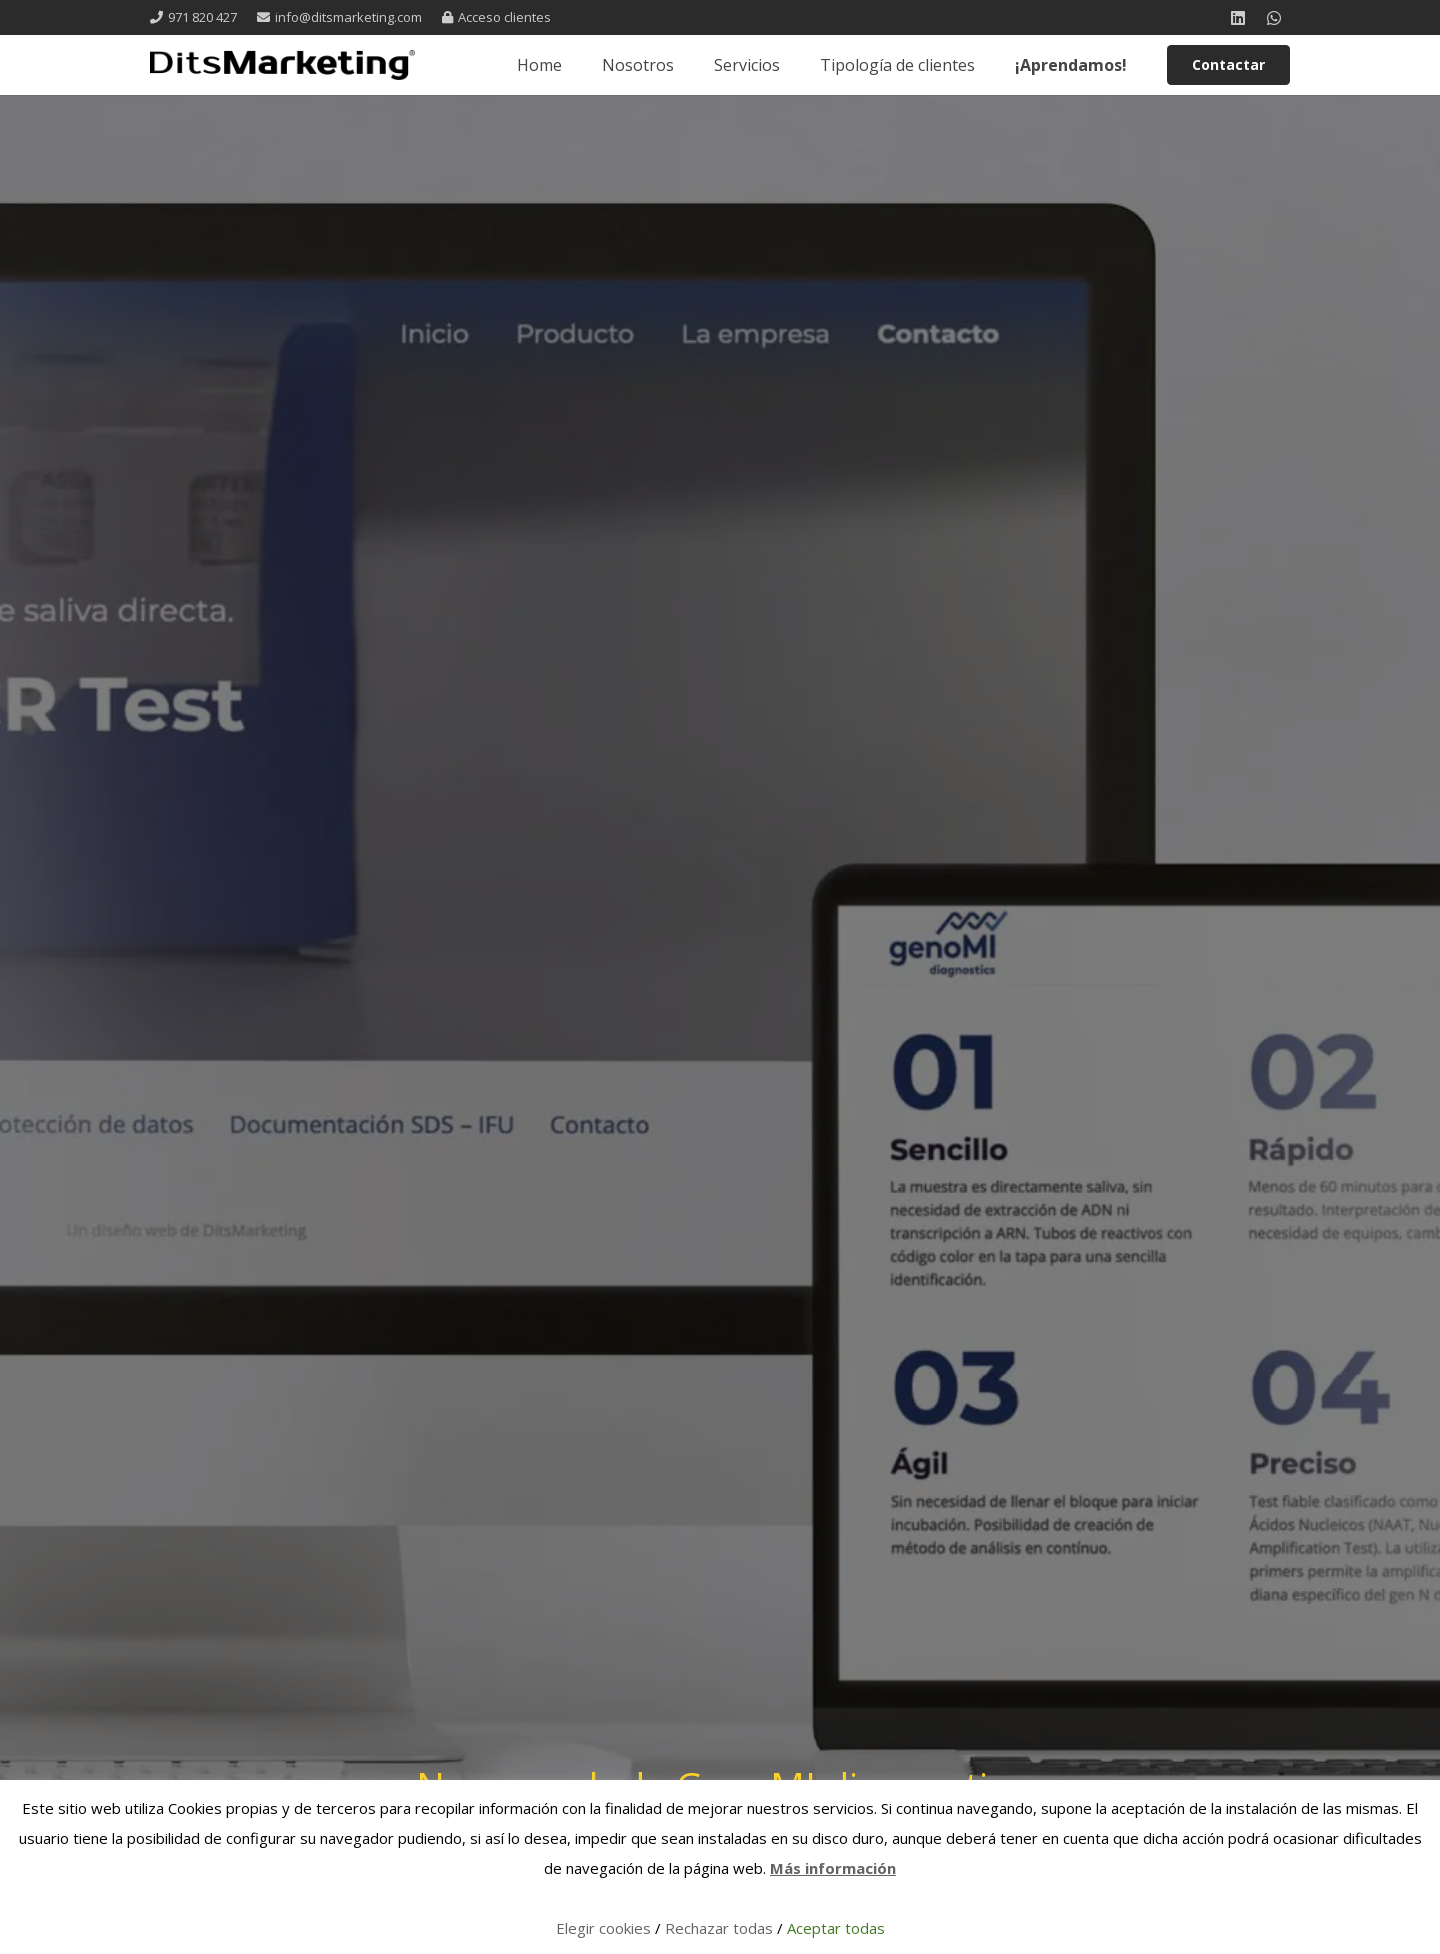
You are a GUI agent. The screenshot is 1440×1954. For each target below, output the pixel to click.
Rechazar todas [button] (719, 1928)
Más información (833, 1868)
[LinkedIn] (1238, 18)
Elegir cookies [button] (603, 1928)
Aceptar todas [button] (836, 1928)
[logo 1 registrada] (282, 65)
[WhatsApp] (1274, 18)
